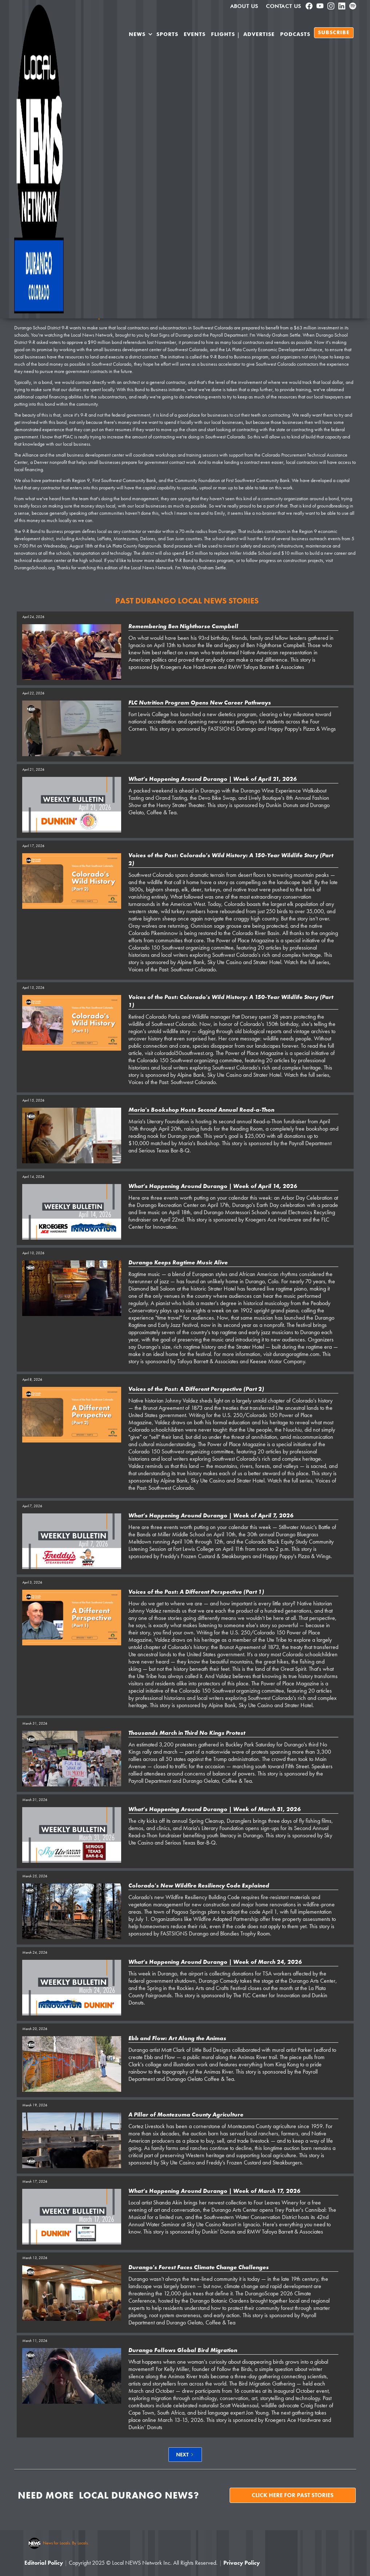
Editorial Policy (43, 2563)
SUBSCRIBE (334, 32)
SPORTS (167, 34)
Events (195, 34)
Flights (223, 34)
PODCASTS (295, 34)
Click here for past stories (293, 2495)
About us (244, 6)
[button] (141, 35)
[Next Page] (185, 2454)
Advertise (259, 34)
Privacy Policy (241, 2563)
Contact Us (284, 6)
